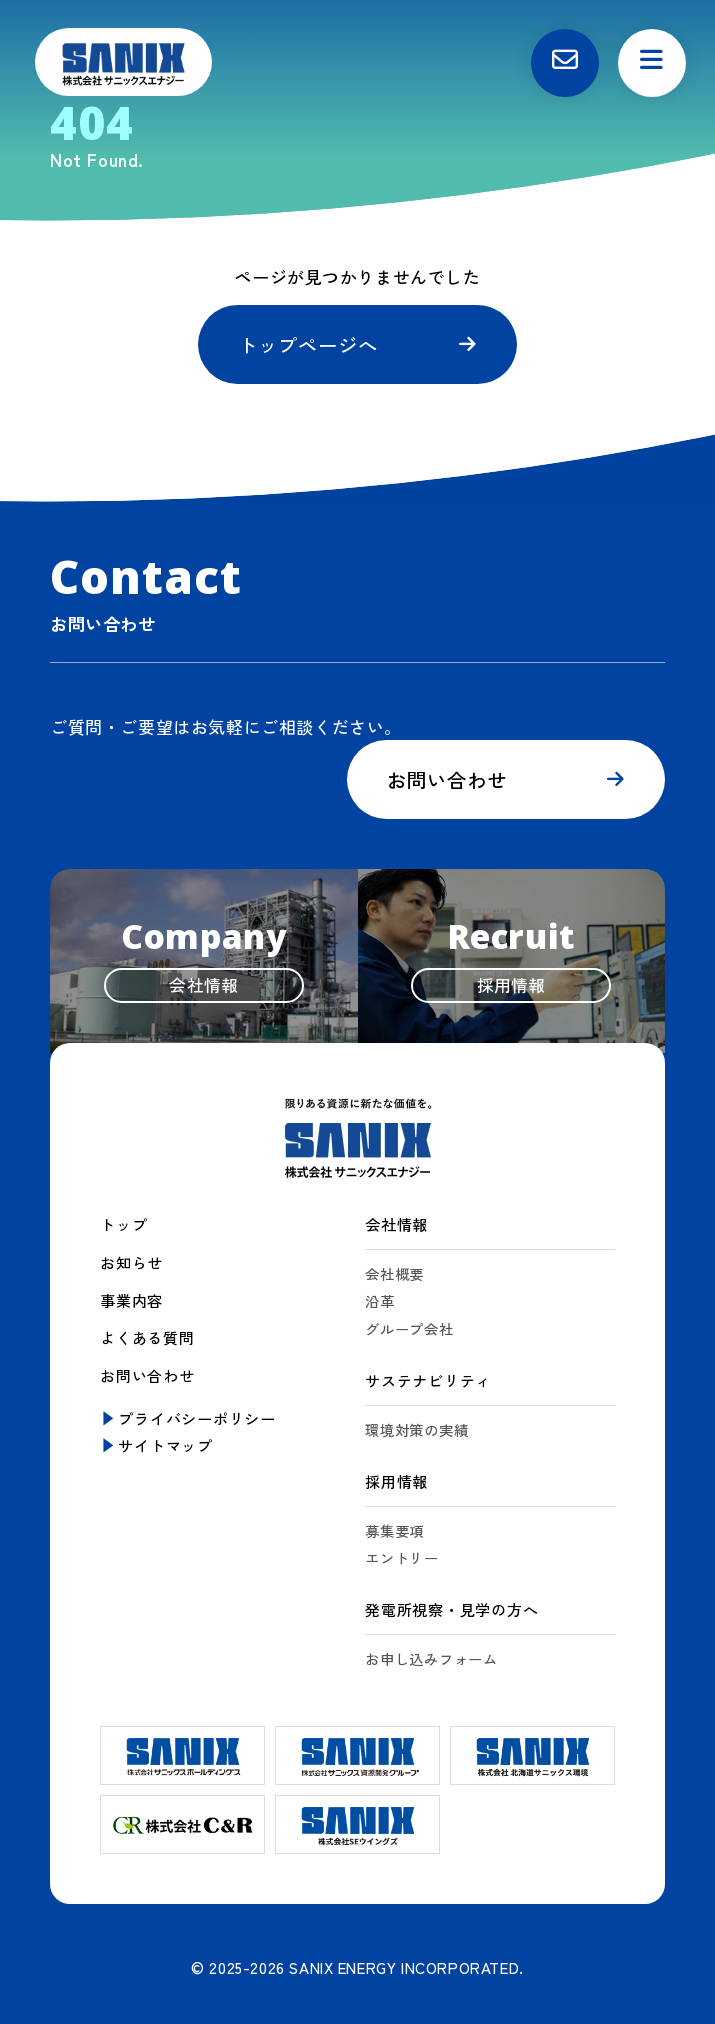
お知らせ (131, 1263)
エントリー (404, 1557)
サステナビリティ (428, 1381)
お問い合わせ (448, 780)
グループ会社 (412, 1329)
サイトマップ (165, 1443)
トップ (123, 1226)
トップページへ (311, 344)
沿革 (381, 1301)
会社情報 (396, 1226)
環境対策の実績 (420, 1429)
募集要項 (396, 1529)
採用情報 (396, 1481)
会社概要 (396, 1274)
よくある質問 (147, 1337)
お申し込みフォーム (436, 1657)
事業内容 (131, 1300)
